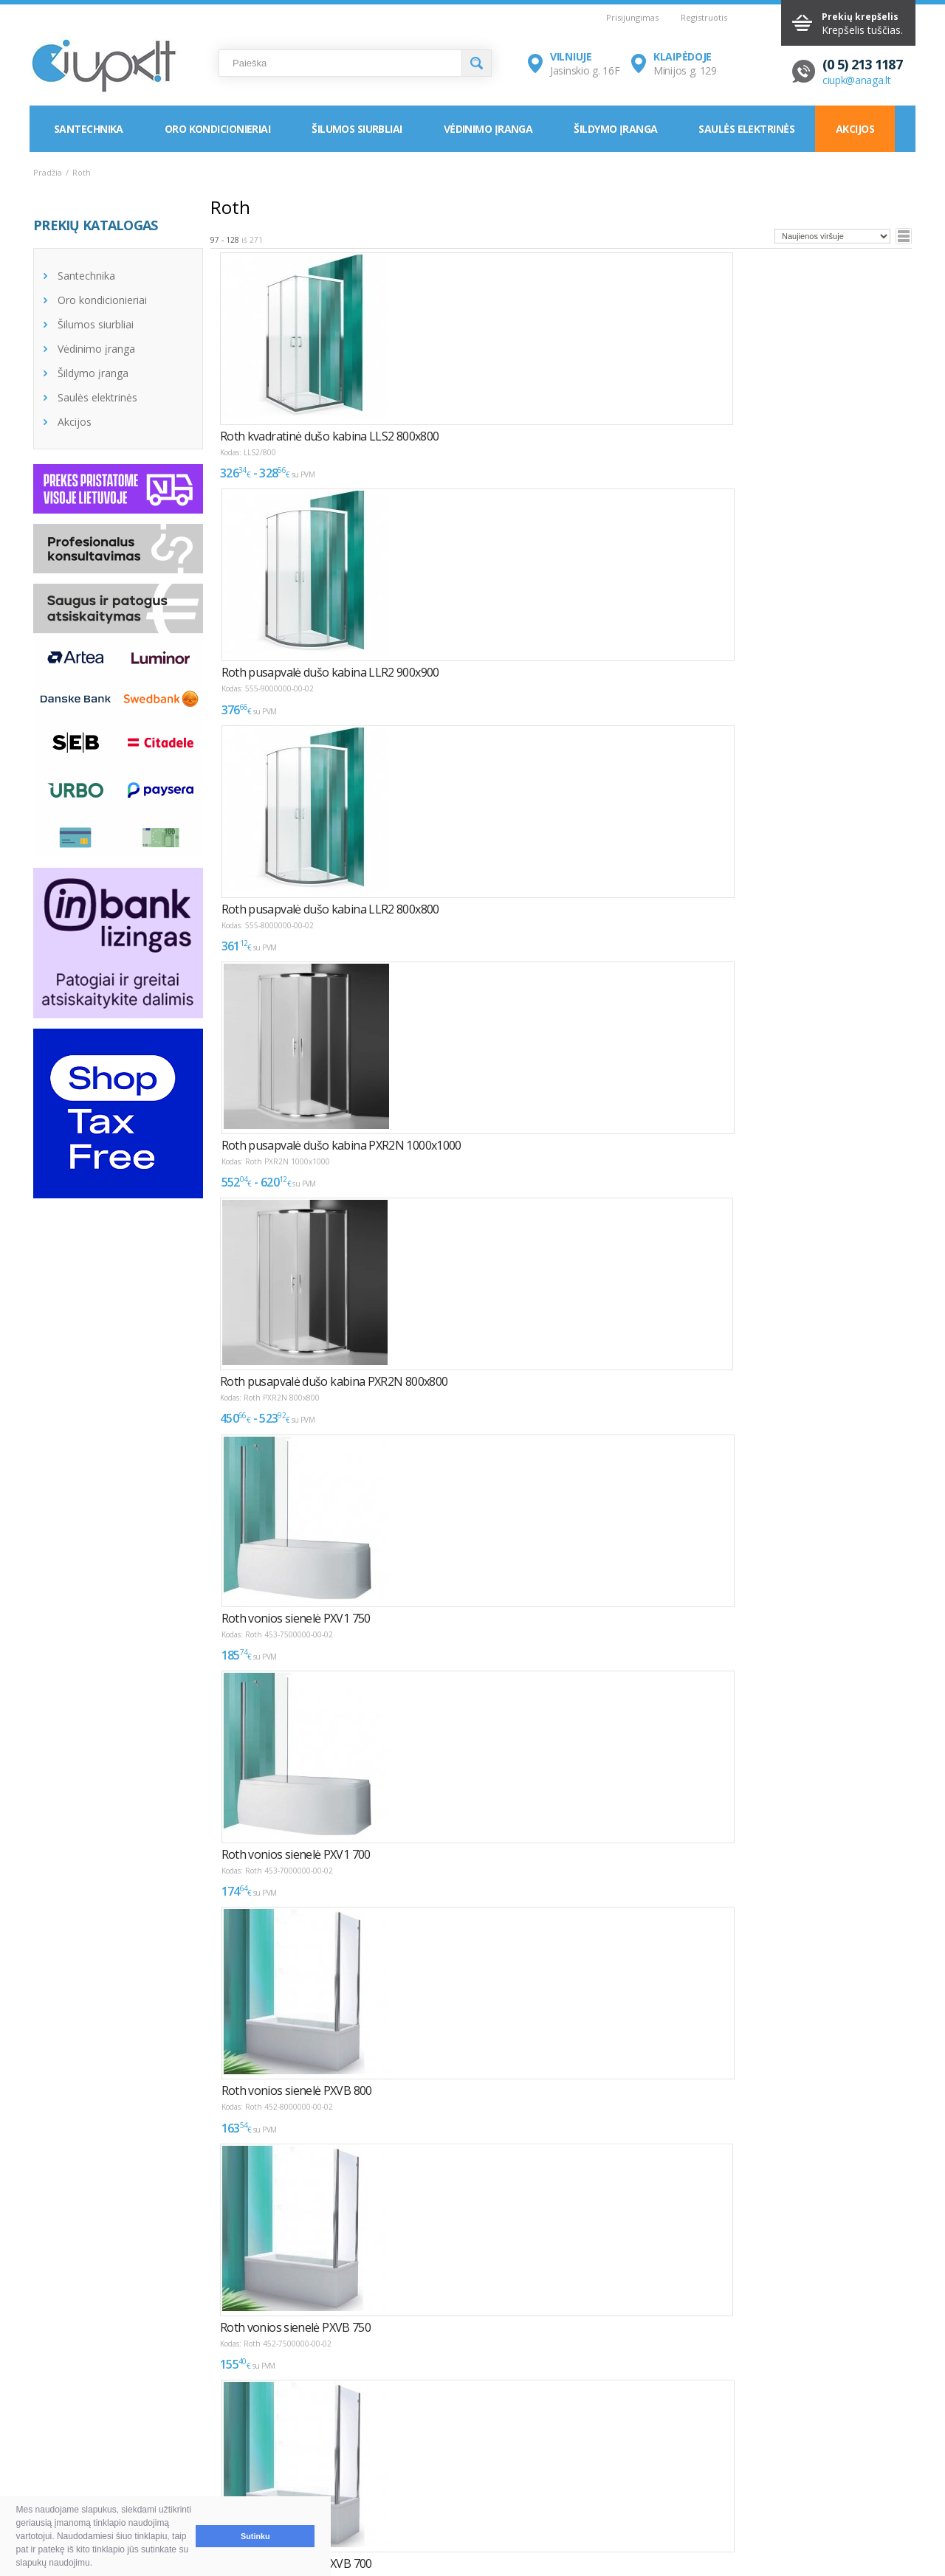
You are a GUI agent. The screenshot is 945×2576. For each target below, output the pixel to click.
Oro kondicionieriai (217, 129)
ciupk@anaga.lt (856, 80)
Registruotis (704, 17)
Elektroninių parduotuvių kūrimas (852, 2415)
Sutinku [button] (255, 2536)
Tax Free (434, 2477)
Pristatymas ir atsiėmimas (109, 2459)
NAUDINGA (234, 2415)
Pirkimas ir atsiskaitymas (105, 2441)
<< (222, 2275)
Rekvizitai (621, 2477)
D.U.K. (49, 2415)
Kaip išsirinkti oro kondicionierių (291, 2441)
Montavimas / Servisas (467, 2441)
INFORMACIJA (437, 2415)
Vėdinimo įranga (488, 129)
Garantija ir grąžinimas (100, 2477)
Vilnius (613, 2441)
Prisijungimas (632, 17)
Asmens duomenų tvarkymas (483, 2494)
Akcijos (855, 129)
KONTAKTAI (619, 2415)
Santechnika (88, 129)
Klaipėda (619, 2459)
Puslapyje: (857, 2270)
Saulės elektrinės (746, 129)
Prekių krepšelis (860, 16)
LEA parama (442, 2459)
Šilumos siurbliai (357, 129)
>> (382, 2275)
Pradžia (47, 172)
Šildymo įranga (615, 129)
